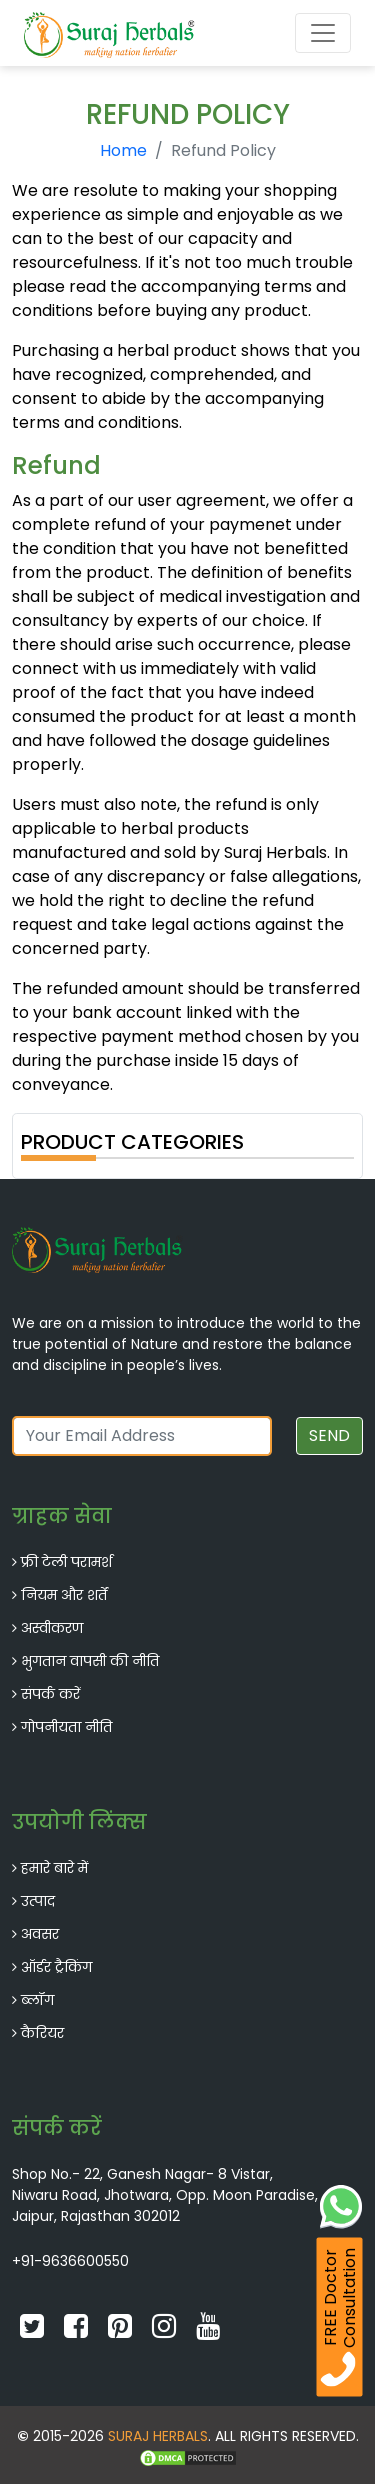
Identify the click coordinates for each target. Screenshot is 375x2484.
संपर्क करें (50, 1694)
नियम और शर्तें (64, 1595)
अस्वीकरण (52, 1628)
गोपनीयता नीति (66, 1727)
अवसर (40, 1934)
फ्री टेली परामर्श (66, 1562)
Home (123, 150)
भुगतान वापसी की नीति (90, 1661)
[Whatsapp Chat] (341, 2204)
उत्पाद (38, 1901)
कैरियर (42, 2033)
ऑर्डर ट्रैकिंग (56, 1967)
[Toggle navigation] (323, 33)
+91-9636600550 (70, 2261)
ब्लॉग (37, 2000)
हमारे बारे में (54, 1868)
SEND (329, 1435)
